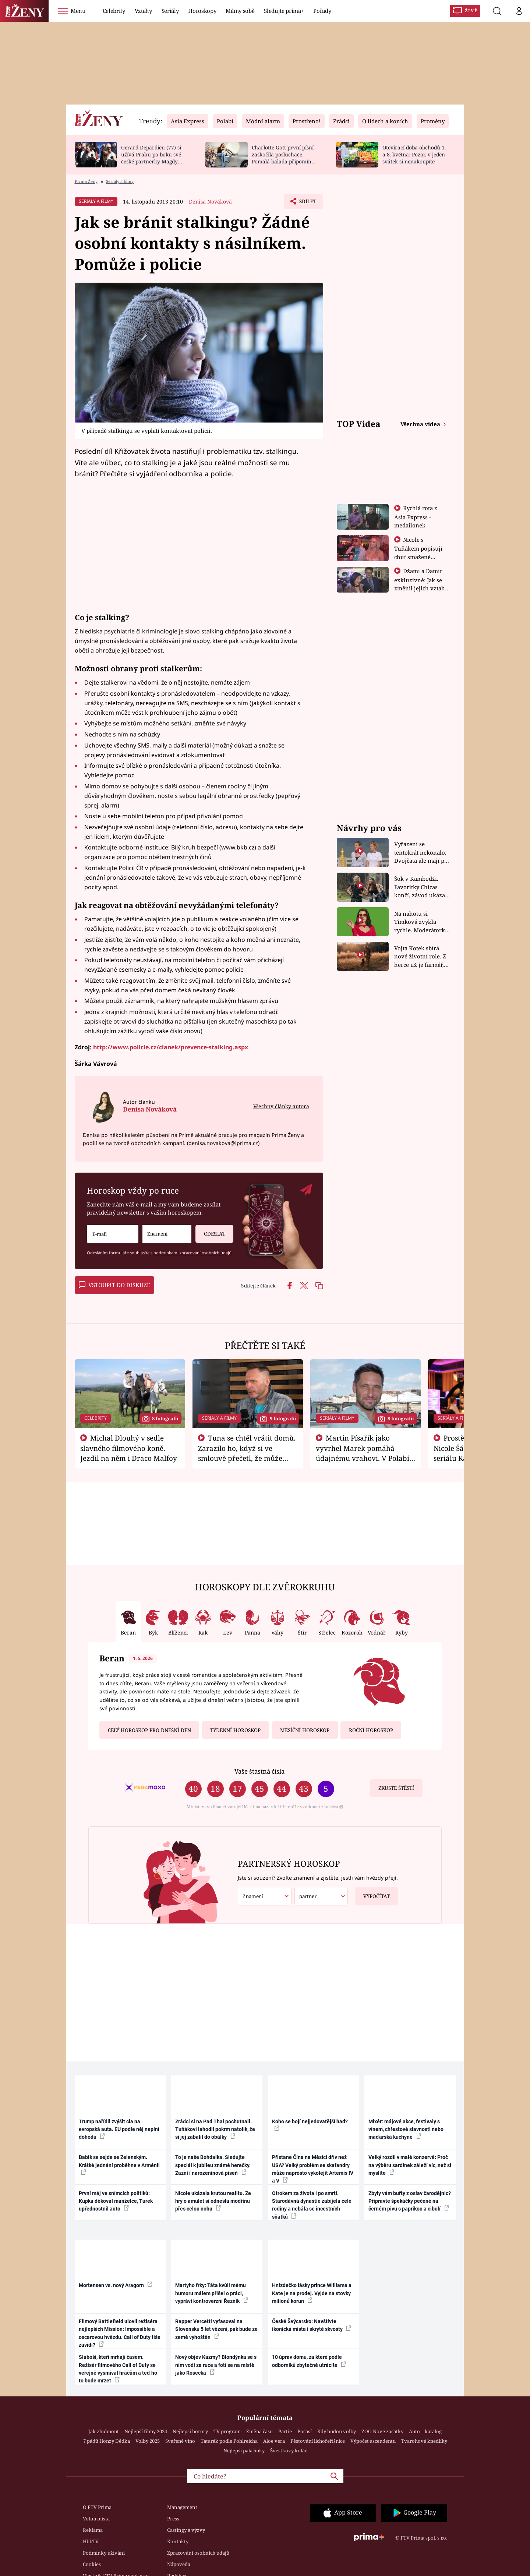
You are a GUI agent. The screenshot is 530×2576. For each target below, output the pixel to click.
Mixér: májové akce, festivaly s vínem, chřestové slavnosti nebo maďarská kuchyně (406, 2129)
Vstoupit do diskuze (114, 1285)
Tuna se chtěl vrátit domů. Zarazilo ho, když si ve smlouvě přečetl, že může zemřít (247, 1452)
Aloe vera (274, 2441)
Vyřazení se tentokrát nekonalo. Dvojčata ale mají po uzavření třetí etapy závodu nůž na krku (421, 852)
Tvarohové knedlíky (424, 2441)
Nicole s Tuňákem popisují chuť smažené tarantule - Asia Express (418, 556)
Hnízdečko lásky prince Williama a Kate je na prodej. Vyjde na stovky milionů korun (311, 2293)
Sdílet (306, 203)
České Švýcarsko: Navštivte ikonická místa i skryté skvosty (311, 2325)
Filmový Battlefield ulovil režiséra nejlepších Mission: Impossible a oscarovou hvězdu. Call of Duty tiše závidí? (119, 2333)
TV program (227, 2431)
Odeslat (210, 1231)
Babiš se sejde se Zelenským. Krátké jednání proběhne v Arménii (119, 2164)
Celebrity (114, 10)
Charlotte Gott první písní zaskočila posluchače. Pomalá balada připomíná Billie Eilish (283, 158)
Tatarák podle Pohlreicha (229, 2441)
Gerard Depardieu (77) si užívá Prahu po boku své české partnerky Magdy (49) (151, 158)
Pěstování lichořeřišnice (317, 2441)
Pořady (322, 10)
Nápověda (178, 2564)
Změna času (259, 2431)
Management (182, 2507)
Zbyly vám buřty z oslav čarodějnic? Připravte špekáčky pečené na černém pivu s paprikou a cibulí (409, 2201)
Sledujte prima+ (284, 10)
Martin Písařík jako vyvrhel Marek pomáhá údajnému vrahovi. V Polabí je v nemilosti (362, 1452)
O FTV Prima (97, 2507)
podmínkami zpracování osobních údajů (192, 1252)
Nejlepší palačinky (244, 2450)
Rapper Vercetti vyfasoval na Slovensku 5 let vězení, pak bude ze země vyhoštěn (216, 2329)
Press (173, 2518)
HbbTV (91, 2541)
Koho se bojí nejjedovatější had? (310, 2125)
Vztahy (143, 10)
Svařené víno (180, 2441)
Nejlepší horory (190, 2431)
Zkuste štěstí (396, 1788)
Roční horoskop (371, 1730)
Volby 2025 (147, 2441)
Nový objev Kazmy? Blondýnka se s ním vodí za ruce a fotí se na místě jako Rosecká (216, 2365)
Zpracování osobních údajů (198, 2553)
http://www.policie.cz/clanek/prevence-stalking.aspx (170, 1047)
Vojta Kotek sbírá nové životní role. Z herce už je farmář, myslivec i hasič (420, 956)
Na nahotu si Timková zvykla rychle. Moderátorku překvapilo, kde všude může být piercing (421, 922)
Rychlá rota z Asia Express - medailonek (416, 516)
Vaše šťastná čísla (259, 1771)
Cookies (92, 2564)
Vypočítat (372, 1893)
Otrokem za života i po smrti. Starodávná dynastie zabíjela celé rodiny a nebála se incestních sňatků (311, 2205)
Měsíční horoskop (304, 1730)
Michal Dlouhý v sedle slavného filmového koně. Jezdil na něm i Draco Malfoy (128, 1448)
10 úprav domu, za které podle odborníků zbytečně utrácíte (309, 2361)
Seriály (170, 10)
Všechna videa (421, 424)
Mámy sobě (240, 10)
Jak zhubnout (103, 2431)
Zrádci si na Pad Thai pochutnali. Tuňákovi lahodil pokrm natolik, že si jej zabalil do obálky (215, 2129)
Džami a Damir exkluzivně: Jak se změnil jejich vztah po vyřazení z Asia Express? (419, 587)
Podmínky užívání (104, 2553)
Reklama (93, 2530)
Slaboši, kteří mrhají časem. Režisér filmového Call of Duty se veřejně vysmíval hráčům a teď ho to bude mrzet (118, 2369)
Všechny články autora (281, 1106)
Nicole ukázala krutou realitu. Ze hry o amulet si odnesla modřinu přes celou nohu (213, 2201)
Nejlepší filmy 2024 (145, 2431)
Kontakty (177, 2541)
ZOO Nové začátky (382, 2431)
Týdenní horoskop (235, 1730)
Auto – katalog (425, 2431)
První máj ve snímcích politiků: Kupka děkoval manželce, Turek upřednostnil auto (116, 2201)
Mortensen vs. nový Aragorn (115, 2285)
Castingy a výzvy (186, 2530)
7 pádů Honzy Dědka (106, 2441)
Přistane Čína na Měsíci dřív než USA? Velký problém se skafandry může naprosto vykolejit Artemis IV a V (312, 2169)
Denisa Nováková (210, 201)
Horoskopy (202, 10)
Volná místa (96, 2518)
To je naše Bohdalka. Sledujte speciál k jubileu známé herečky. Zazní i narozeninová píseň (213, 2165)
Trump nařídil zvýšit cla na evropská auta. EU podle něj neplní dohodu (119, 2129)
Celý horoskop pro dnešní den (149, 1730)
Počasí (304, 2431)
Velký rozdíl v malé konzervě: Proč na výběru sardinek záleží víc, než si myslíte (409, 2165)
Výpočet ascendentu (373, 2441)
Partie (285, 2431)
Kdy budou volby (336, 2431)
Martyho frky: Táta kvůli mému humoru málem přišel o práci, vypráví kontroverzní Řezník (211, 2293)
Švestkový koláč (288, 2450)
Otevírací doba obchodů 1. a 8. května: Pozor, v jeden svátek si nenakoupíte (414, 154)
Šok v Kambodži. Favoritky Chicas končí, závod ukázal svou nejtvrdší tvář (420, 887)
